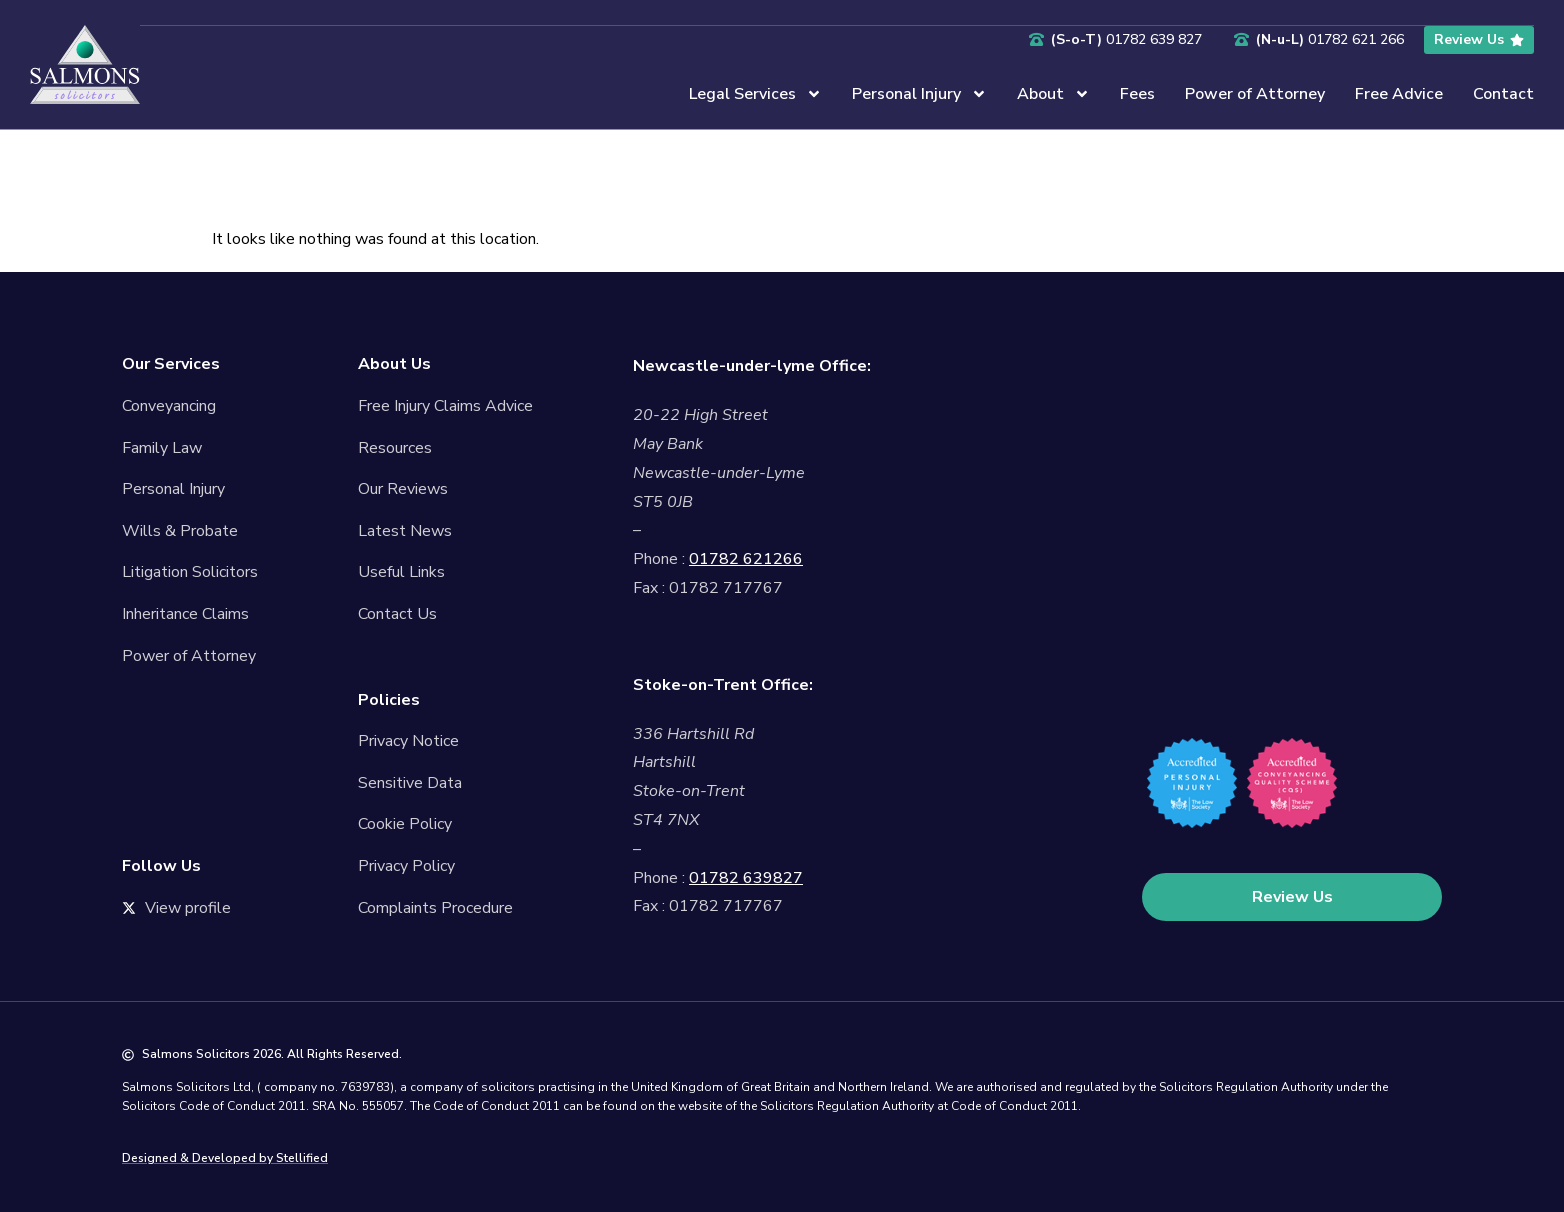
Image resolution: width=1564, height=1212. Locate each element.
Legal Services (755, 93)
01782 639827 (746, 878)
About (1053, 93)
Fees (1137, 93)
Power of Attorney (1255, 93)
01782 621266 (746, 559)
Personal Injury (919, 93)
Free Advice (1399, 93)
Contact (1503, 93)
